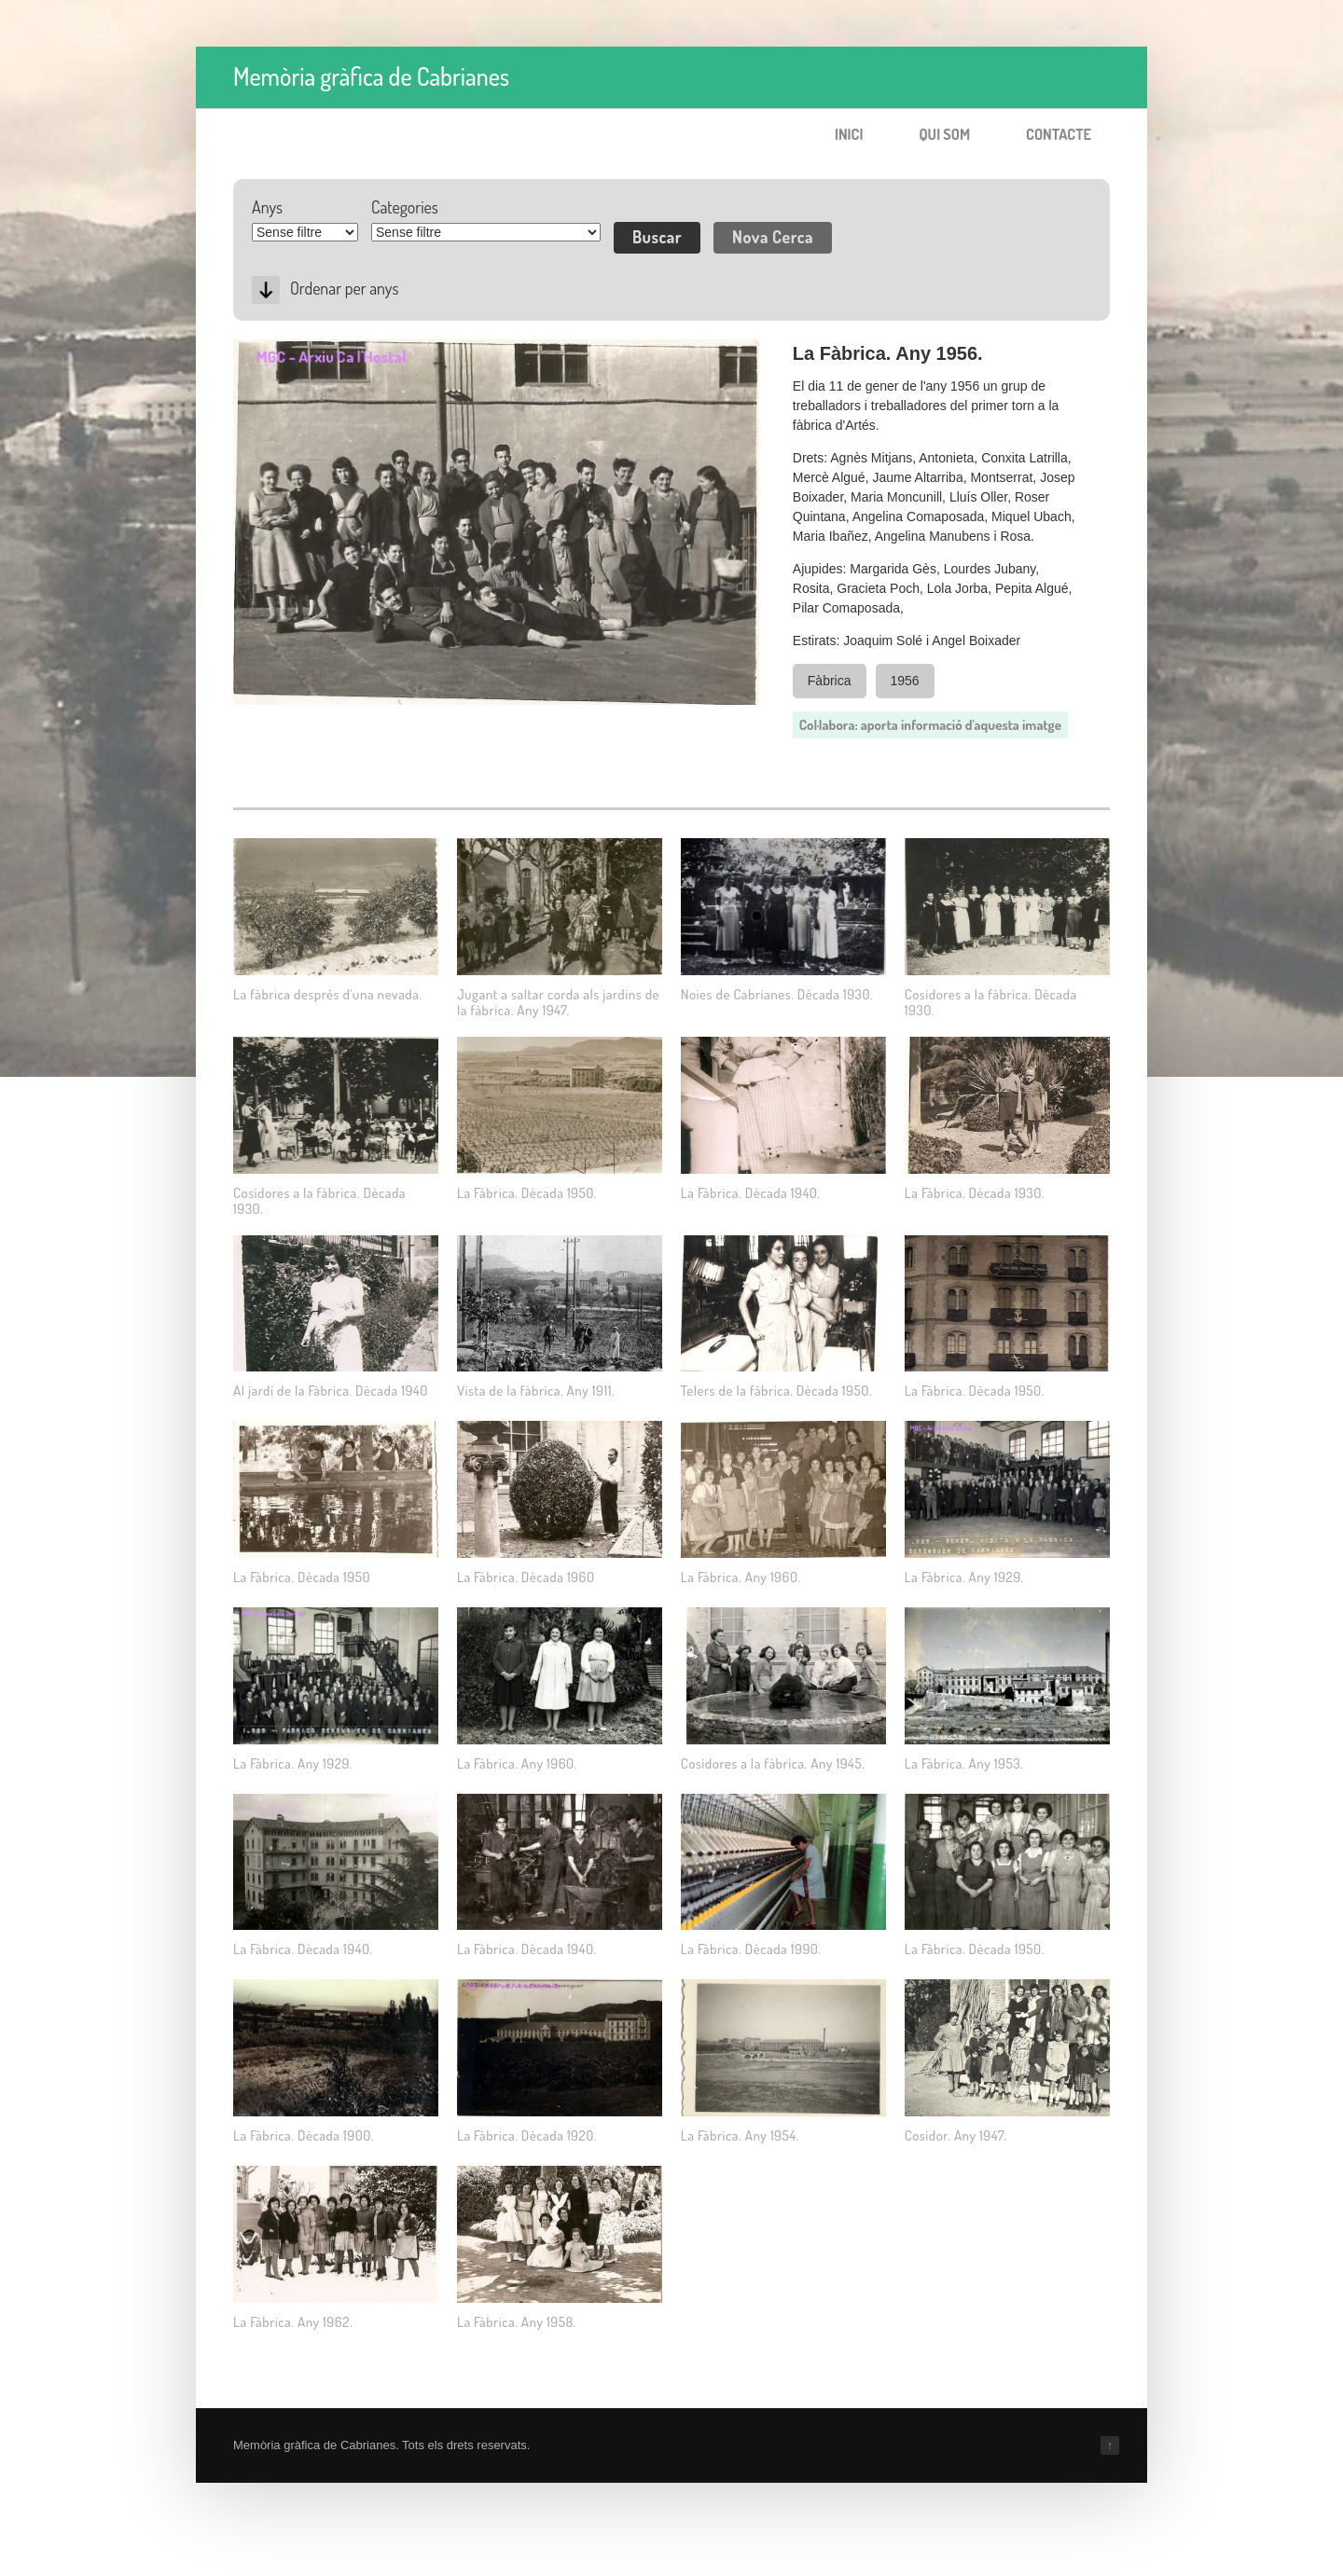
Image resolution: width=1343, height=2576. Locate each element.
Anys (267, 207)
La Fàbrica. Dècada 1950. (527, 1193)
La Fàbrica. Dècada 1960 (526, 1577)
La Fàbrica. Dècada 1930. (975, 1193)
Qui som (944, 134)
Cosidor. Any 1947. (956, 2135)
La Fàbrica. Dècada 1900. (303, 2135)
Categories (404, 207)
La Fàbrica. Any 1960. (741, 1577)
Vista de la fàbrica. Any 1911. (536, 1390)
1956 (905, 680)
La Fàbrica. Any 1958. (516, 2322)
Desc (266, 290)
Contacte (1058, 134)
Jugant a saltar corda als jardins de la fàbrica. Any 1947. (558, 1002)
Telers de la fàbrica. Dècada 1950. (776, 1390)
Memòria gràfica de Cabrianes (371, 76)
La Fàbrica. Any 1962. (293, 2322)
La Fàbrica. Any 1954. (740, 2135)
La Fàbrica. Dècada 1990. (751, 1949)
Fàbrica (829, 680)
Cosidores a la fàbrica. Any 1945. (773, 1763)
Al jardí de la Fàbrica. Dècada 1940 (330, 1390)
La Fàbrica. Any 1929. (964, 1577)
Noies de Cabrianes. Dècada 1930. (777, 994)
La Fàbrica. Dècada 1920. (527, 2135)
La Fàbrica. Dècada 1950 (301, 1577)
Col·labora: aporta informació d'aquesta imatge (930, 725)
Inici (849, 134)
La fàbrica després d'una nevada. (327, 994)
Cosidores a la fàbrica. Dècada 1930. (991, 1002)
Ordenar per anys (344, 288)
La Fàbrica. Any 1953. (964, 1763)
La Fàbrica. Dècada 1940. (751, 1193)
